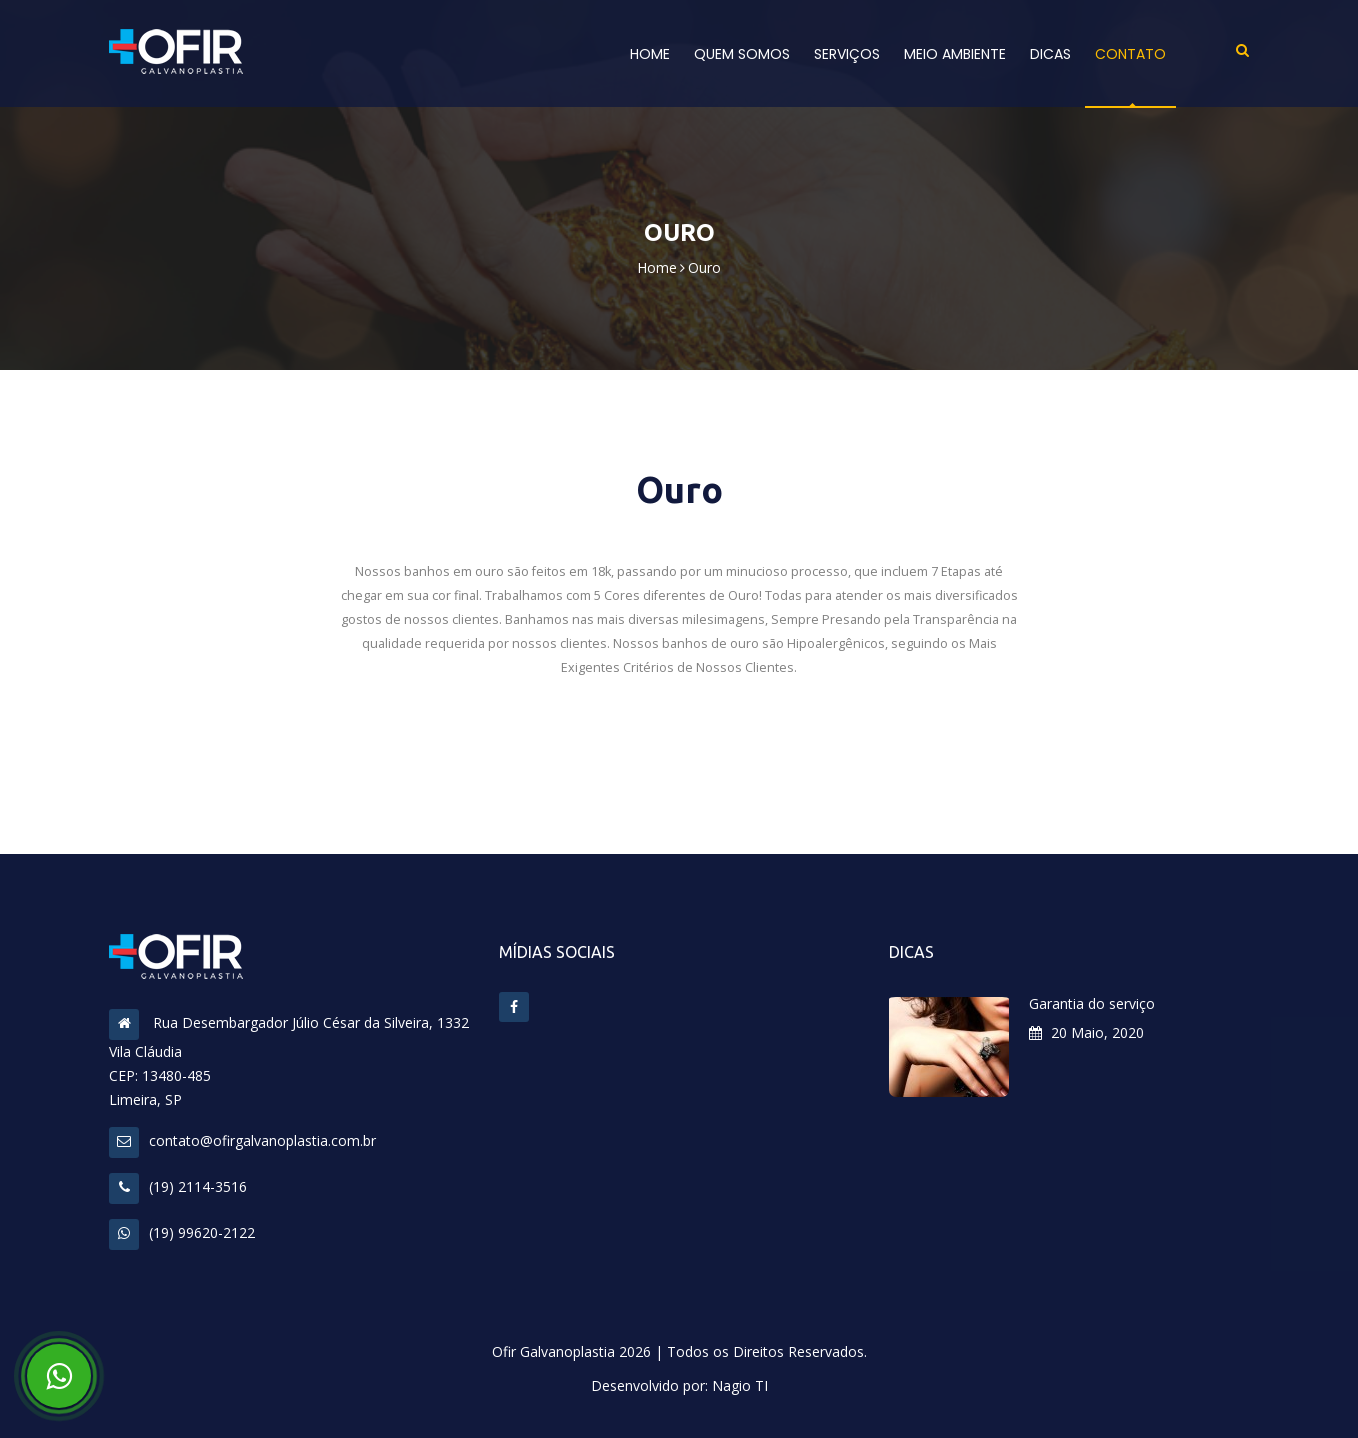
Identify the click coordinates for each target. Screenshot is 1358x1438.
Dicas (1050, 54)
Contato (1130, 54)
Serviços (847, 54)
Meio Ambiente (955, 54)
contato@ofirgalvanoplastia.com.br (242, 1140)
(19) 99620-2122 (182, 1232)
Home (650, 54)
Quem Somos (742, 54)
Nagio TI (740, 1385)
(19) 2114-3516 (178, 1186)
